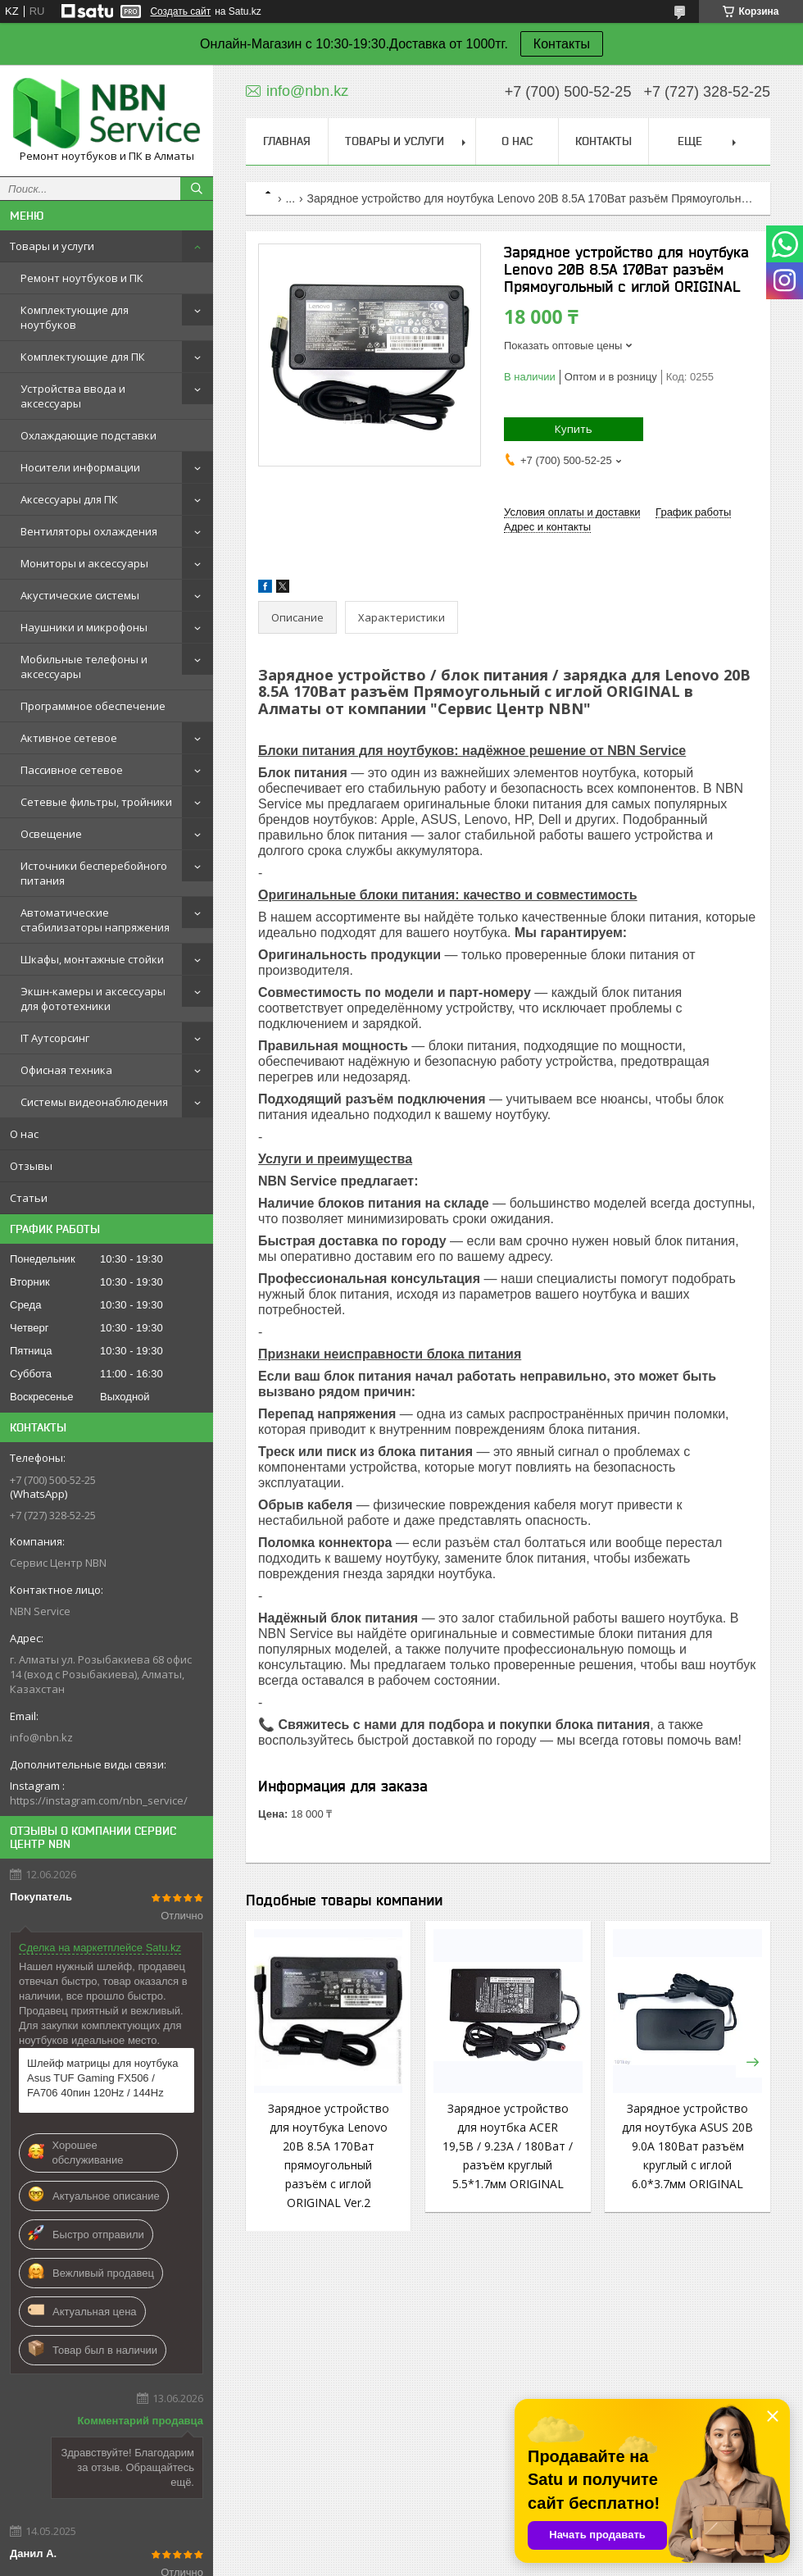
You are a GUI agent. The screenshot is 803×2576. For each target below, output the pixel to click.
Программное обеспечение (93, 706)
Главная (287, 141)
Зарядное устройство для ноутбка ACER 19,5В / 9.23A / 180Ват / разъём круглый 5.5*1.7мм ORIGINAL (507, 2145)
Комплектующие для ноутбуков (74, 317)
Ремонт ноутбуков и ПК (81, 278)
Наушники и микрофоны (83, 627)
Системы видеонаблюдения (94, 1102)
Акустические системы (79, 595)
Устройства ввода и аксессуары (72, 396)
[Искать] (196, 188)
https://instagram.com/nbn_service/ (99, 1800)
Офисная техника (66, 1070)
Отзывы (31, 1165)
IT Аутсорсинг (54, 1038)
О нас (24, 1133)
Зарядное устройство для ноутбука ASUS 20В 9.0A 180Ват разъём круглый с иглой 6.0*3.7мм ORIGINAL (687, 2145)
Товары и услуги (52, 246)
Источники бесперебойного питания (93, 873)
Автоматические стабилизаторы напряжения (95, 920)
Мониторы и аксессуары (84, 563)
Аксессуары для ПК (69, 499)
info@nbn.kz (41, 1737)
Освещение (51, 833)
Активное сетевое (68, 737)
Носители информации (80, 467)
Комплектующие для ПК (82, 356)
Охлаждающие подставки (88, 435)
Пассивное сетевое (71, 769)
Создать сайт (180, 11)
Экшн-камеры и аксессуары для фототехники (93, 998)
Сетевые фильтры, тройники (96, 801)
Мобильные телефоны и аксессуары (83, 666)
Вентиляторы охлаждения (88, 531)
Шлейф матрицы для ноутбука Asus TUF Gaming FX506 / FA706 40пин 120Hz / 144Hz (102, 2078)
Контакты (561, 44)
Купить (573, 428)
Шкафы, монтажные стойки (92, 959)
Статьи (29, 1197)
